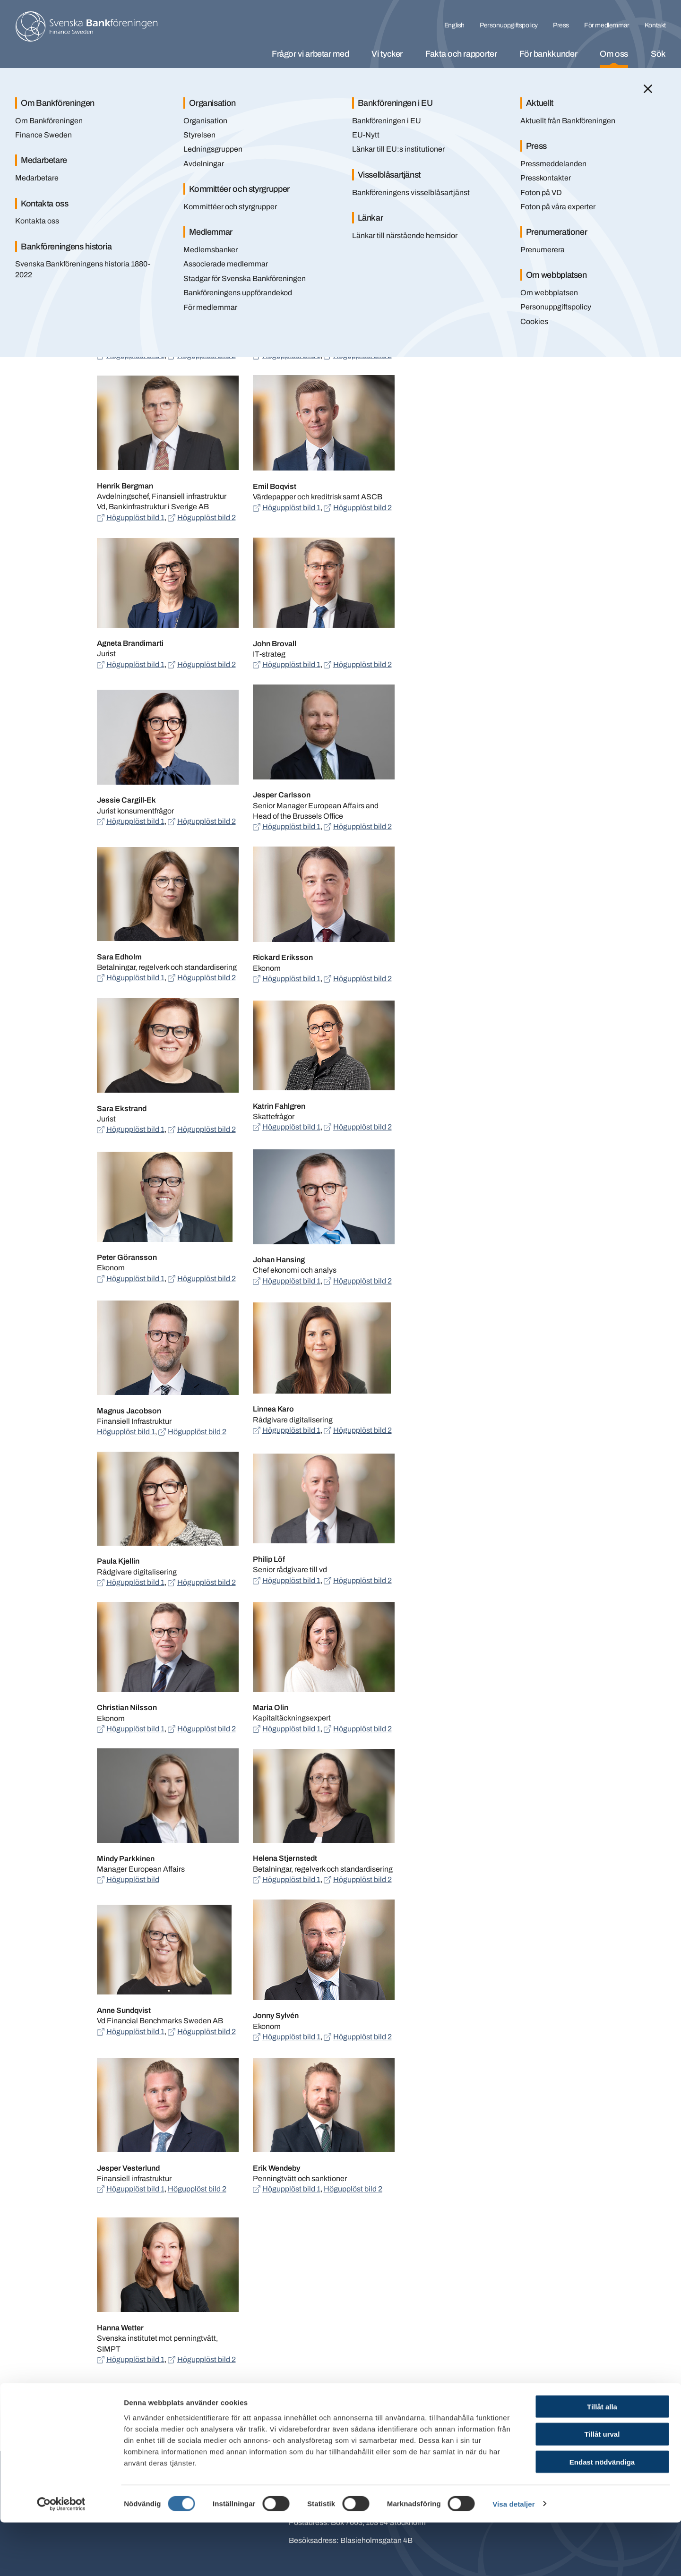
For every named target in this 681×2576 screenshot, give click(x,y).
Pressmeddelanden (553, 164)
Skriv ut (389, 2415)
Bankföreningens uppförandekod (237, 293)
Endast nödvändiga (602, 2516)
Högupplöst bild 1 (135, 517)
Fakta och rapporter (461, 54)
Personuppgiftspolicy (509, 25)
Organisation (205, 121)
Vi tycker (387, 54)
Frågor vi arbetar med (310, 54)
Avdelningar (203, 164)
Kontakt (655, 25)
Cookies (534, 321)
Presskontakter (545, 178)
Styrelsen (199, 135)
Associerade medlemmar (225, 264)
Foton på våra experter (557, 207)
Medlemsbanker (210, 250)
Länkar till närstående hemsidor (404, 235)
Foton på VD (541, 192)
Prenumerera (542, 250)
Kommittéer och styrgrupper (230, 207)
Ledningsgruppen (212, 149)
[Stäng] (648, 88)
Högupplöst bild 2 (206, 517)
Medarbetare (37, 178)
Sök (658, 54)
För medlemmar (606, 25)
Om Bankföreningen (49, 121)
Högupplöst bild (132, 1879)
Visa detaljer (513, 2557)
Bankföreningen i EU (386, 121)
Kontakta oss (37, 221)
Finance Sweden (43, 135)
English (454, 25)
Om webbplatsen (549, 293)
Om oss (614, 54)
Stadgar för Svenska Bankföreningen (244, 278)
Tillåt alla (602, 2460)
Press (561, 25)
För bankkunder (548, 54)
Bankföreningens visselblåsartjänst (411, 192)
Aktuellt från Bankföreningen (567, 121)
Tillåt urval (602, 2488)
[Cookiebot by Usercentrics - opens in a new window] (61, 2557)
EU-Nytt (365, 135)
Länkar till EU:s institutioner (398, 149)
